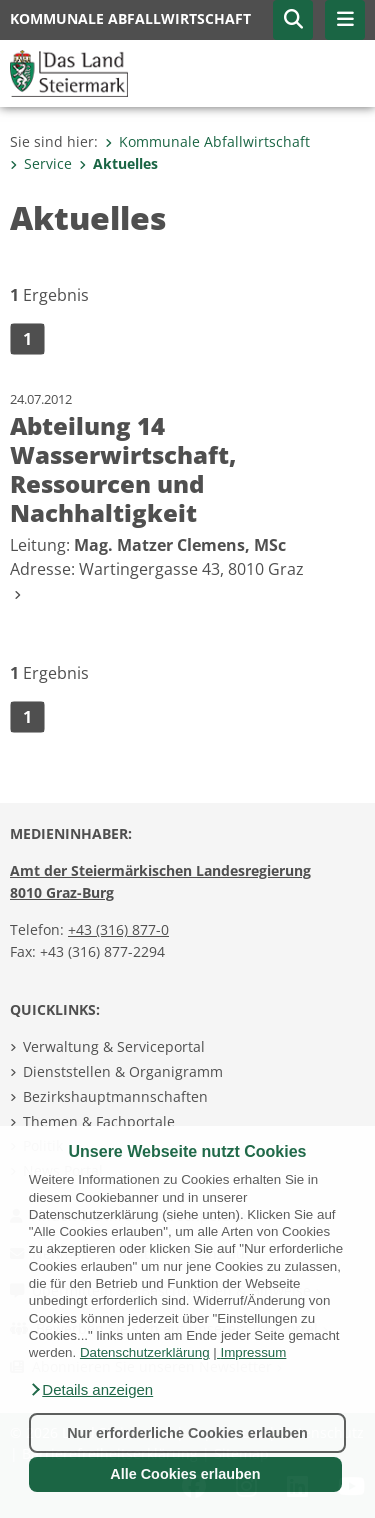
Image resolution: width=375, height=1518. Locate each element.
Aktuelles (118, 163)
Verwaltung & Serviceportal (114, 1046)
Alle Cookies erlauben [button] (185, 1474)
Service (41, 163)
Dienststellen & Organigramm (123, 1071)
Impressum (253, 1352)
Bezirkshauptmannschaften (115, 1096)
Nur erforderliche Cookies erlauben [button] (187, 1433)
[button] (91, 1390)
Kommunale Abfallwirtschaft (207, 141)
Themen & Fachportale (99, 1121)
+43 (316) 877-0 (118, 929)
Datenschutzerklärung (145, 1352)
